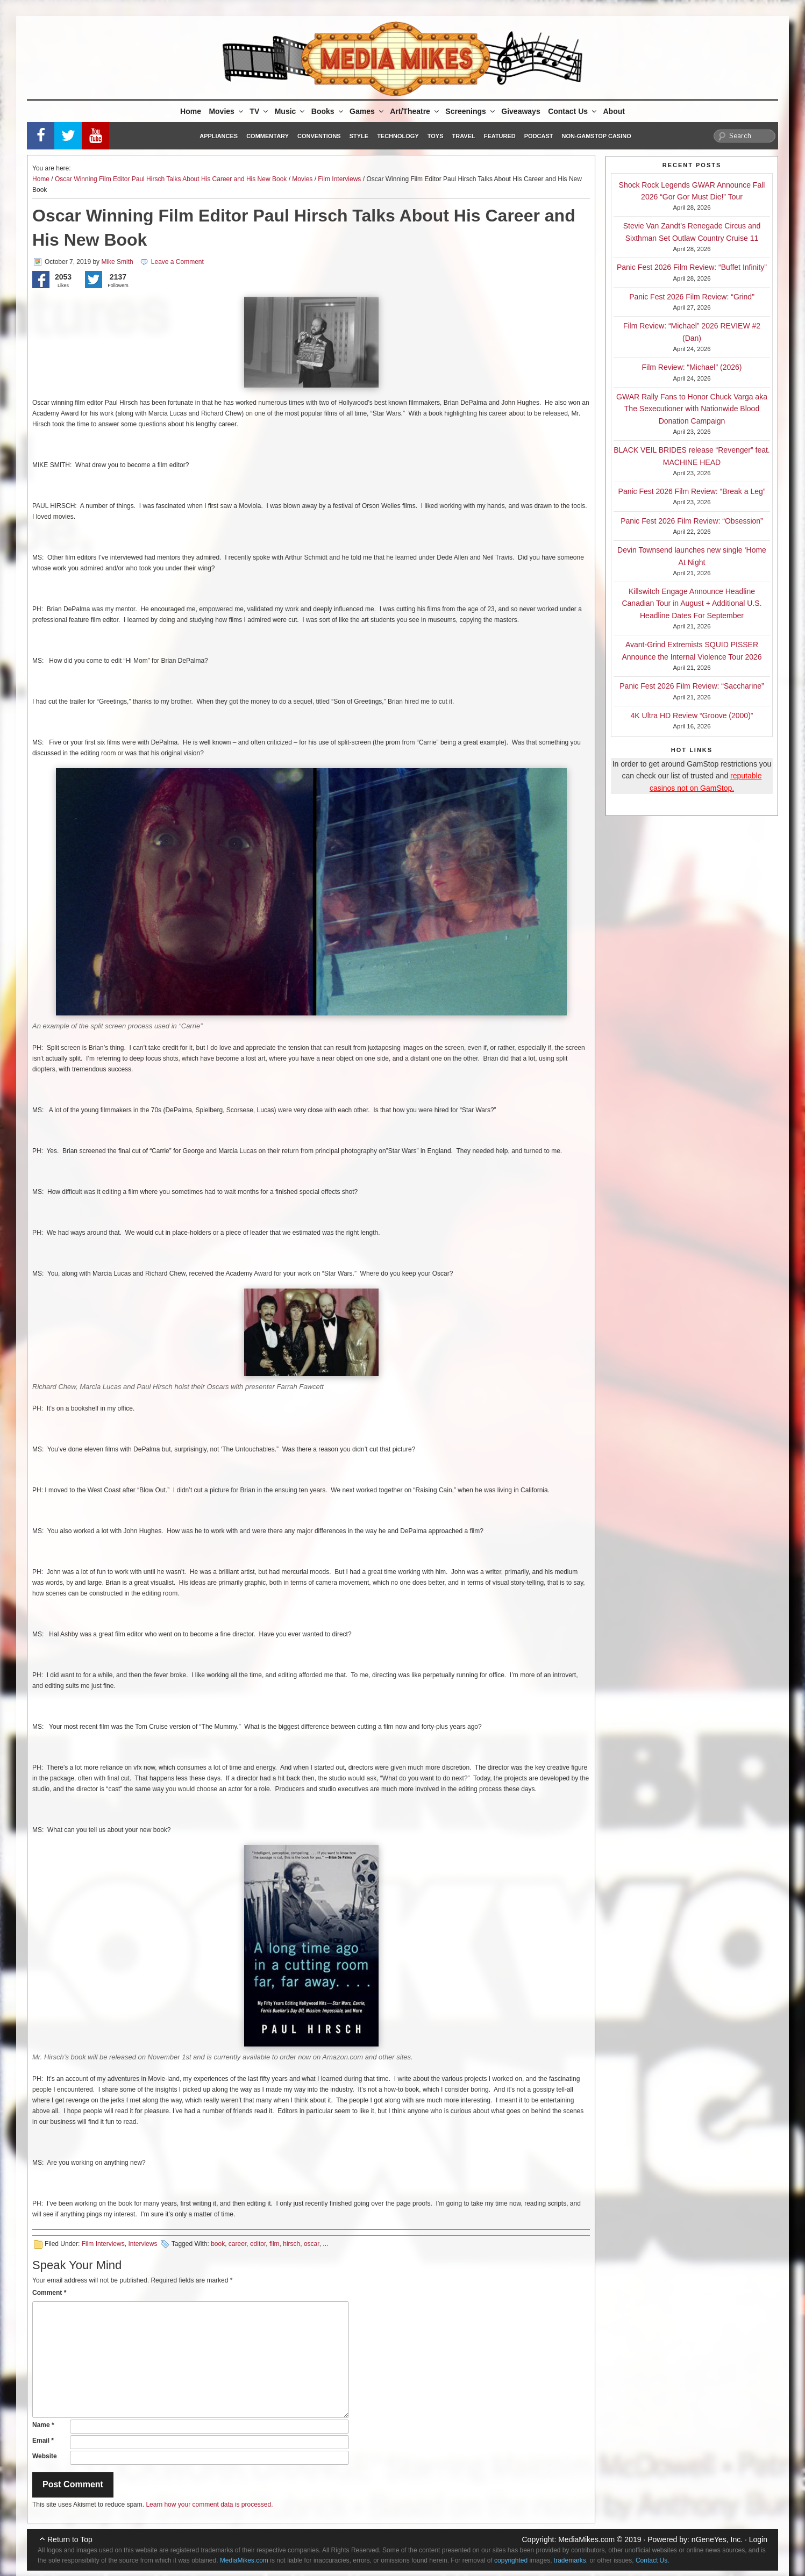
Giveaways (520, 111)
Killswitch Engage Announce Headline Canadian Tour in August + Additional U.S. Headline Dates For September (691, 603)
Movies (226, 111)
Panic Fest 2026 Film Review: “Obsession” (692, 521)
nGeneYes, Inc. (717, 2539)
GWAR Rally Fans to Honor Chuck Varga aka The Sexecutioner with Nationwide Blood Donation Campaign (691, 408)
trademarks (570, 2560)
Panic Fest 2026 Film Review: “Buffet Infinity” (692, 267)
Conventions (319, 136)
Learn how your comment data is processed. (209, 2504)
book (218, 2244)
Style (359, 136)
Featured (500, 136)
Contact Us (573, 111)
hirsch (291, 2244)
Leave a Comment (177, 262)
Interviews (142, 2244)
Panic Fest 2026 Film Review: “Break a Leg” (692, 491)
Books (328, 111)
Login (758, 2539)
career (237, 2244)
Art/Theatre (415, 111)
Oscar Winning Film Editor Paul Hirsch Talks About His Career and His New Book (171, 179)
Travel (463, 136)
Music (291, 111)
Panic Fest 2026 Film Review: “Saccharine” (691, 686)
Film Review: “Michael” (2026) (692, 367)
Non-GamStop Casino (596, 136)
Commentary (267, 136)
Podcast (538, 136)
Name (43, 2425)
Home (190, 111)
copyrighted (511, 2560)
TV (259, 111)
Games (367, 111)
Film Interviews (339, 179)
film (274, 2244)
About (614, 111)
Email (43, 2440)
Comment (49, 2292)
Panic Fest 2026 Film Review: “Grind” (691, 296)
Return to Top (69, 2539)
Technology (398, 136)
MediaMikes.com (586, 2539)
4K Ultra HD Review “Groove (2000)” (692, 715)
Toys (436, 136)
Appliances (219, 136)
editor (258, 2244)
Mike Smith (117, 262)
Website (44, 2456)
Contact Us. (652, 2560)
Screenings (470, 111)
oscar (311, 2244)
